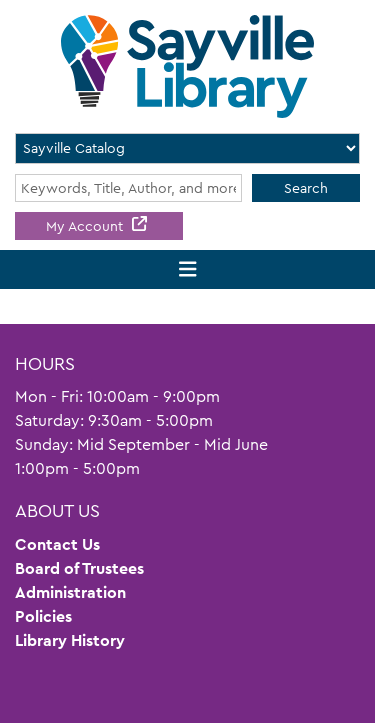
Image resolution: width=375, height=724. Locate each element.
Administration (70, 592)
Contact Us (57, 544)
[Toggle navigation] (187, 269)
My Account (86, 226)
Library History (70, 640)
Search (306, 188)
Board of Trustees (79, 568)
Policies (43, 616)
